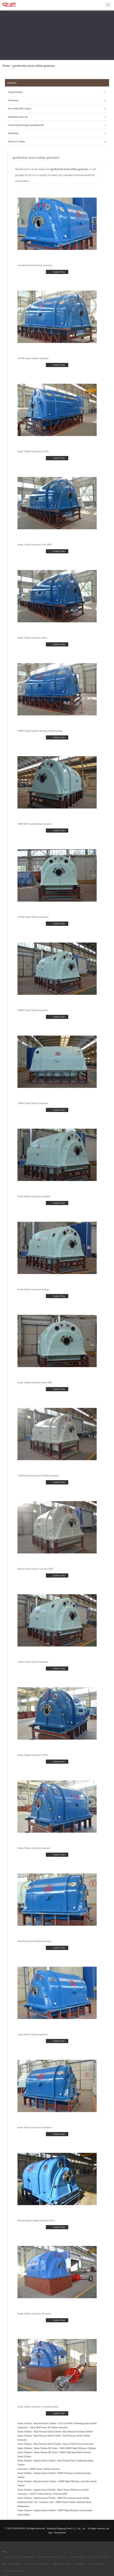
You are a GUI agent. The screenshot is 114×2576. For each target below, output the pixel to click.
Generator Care (46, 2502)
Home (6, 65)
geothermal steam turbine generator (34, 65)
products (11, 82)
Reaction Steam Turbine (45, 2423)
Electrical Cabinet (16, 141)
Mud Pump (13, 133)
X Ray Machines (77, 2557)
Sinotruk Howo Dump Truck (52, 2557)
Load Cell (94, 2557)
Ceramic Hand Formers (15, 2571)
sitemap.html (60, 2532)
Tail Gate (79, 2564)
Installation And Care (18, 117)
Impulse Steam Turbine (44, 2460)
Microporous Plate (61, 2564)
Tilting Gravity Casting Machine (19, 2557)
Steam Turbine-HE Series (45, 2448)
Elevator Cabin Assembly (37, 2564)
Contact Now (58, 272)
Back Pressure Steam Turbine (47, 2431)
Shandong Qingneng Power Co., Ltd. (64, 2528)
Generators (13, 100)
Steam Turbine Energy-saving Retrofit (26, 125)
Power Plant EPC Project (19, 108)
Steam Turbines (15, 92)
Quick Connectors (96, 2564)
